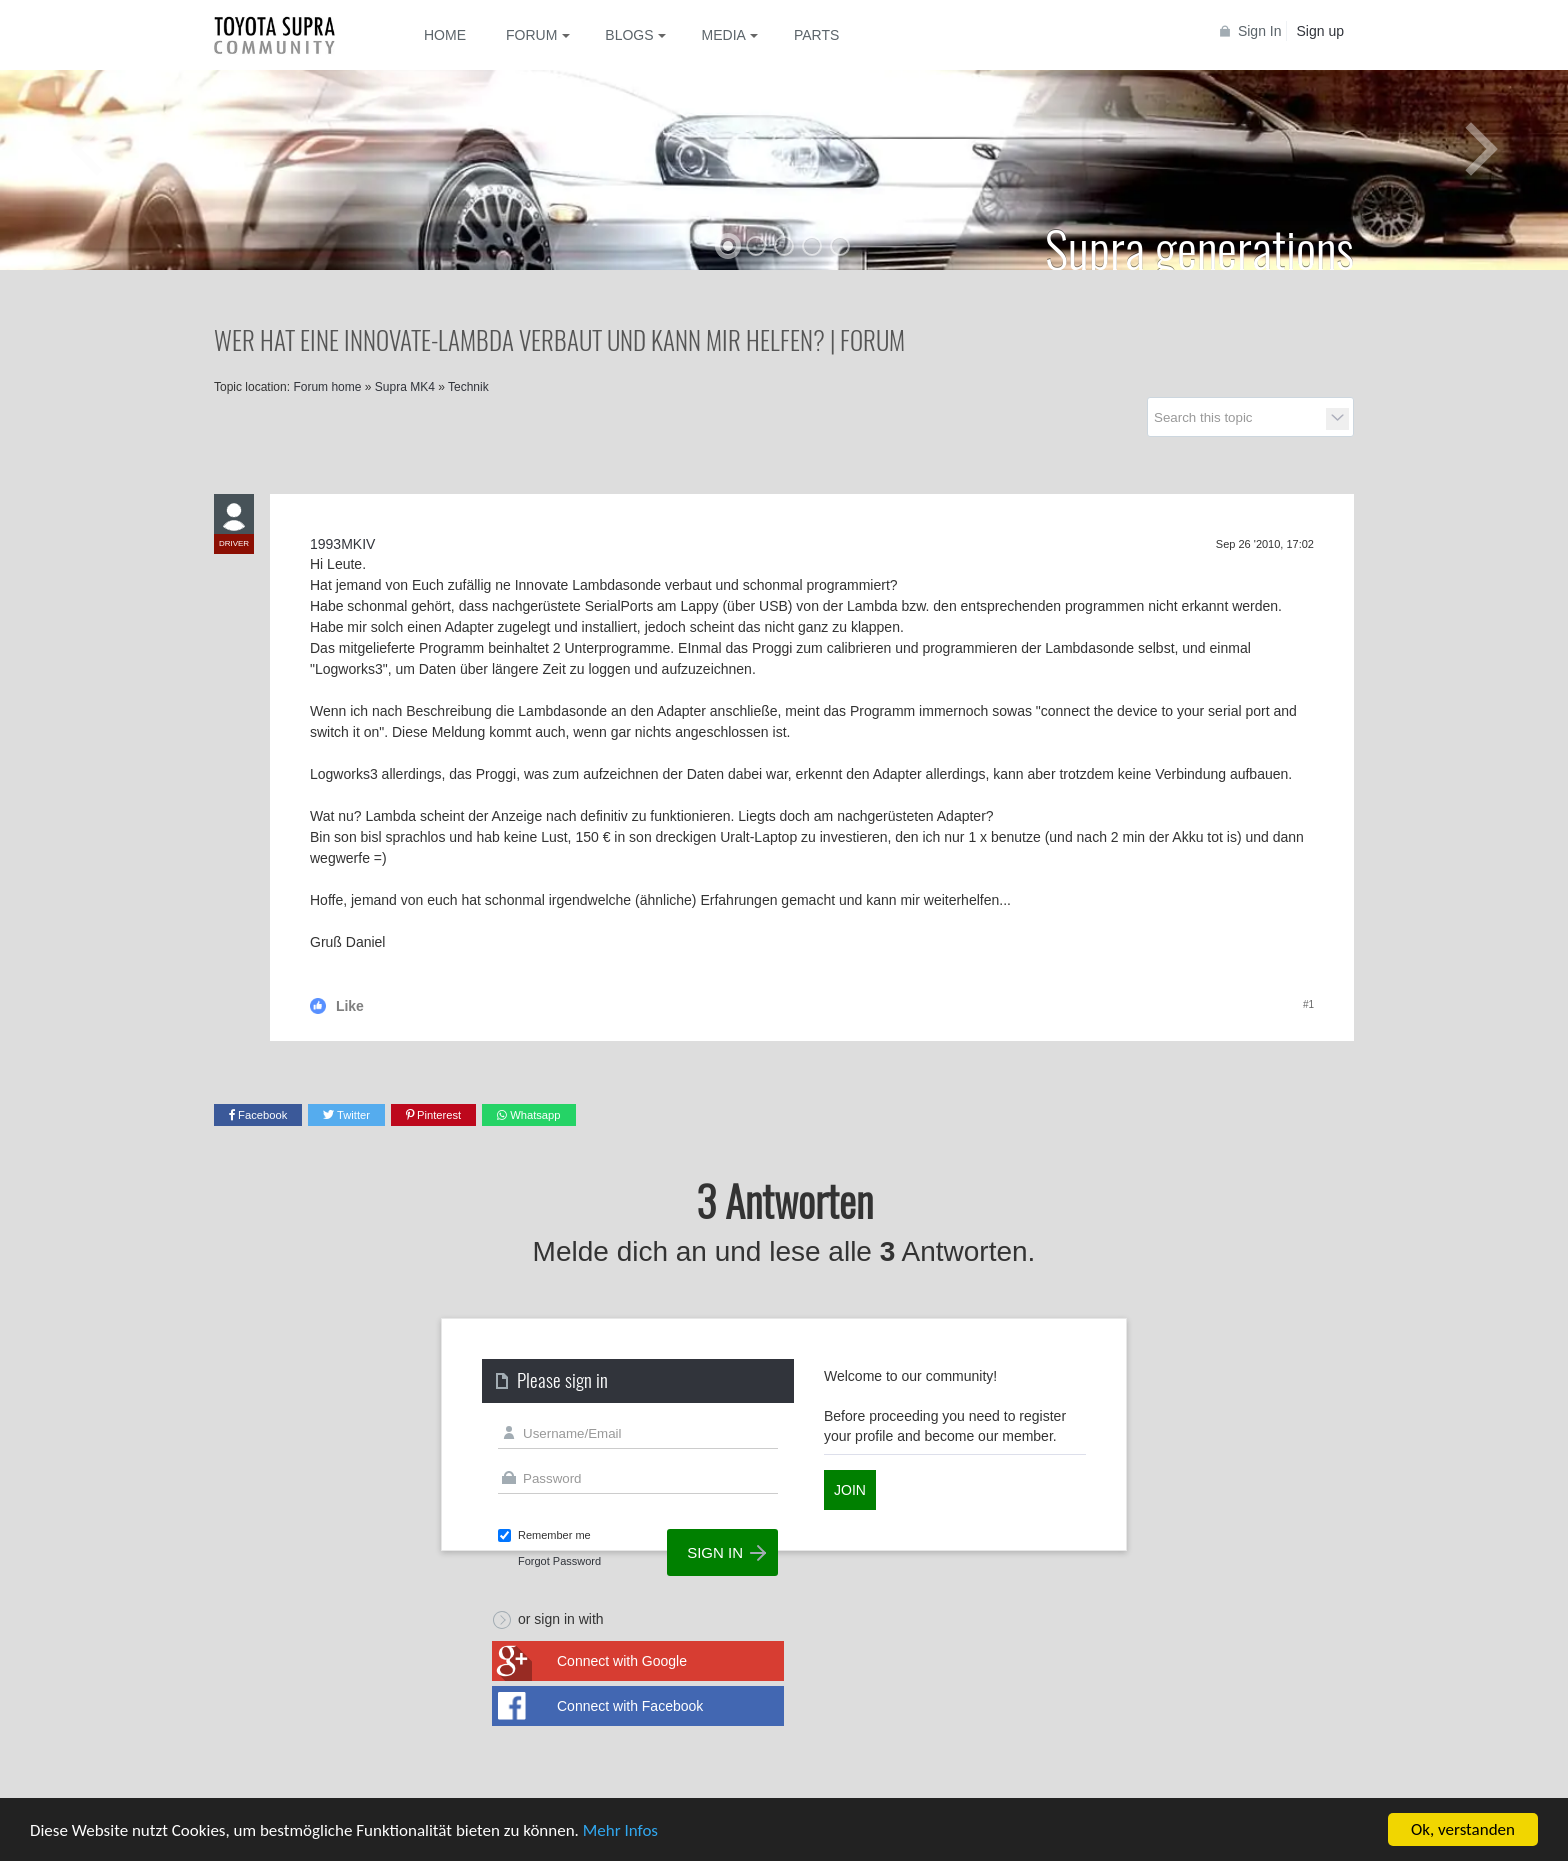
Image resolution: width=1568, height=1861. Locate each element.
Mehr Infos (620, 1830)
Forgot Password (559, 1561)
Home (445, 35)
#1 (1308, 1004)
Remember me (554, 1535)
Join (850, 1490)
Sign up (1320, 31)
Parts (816, 35)
